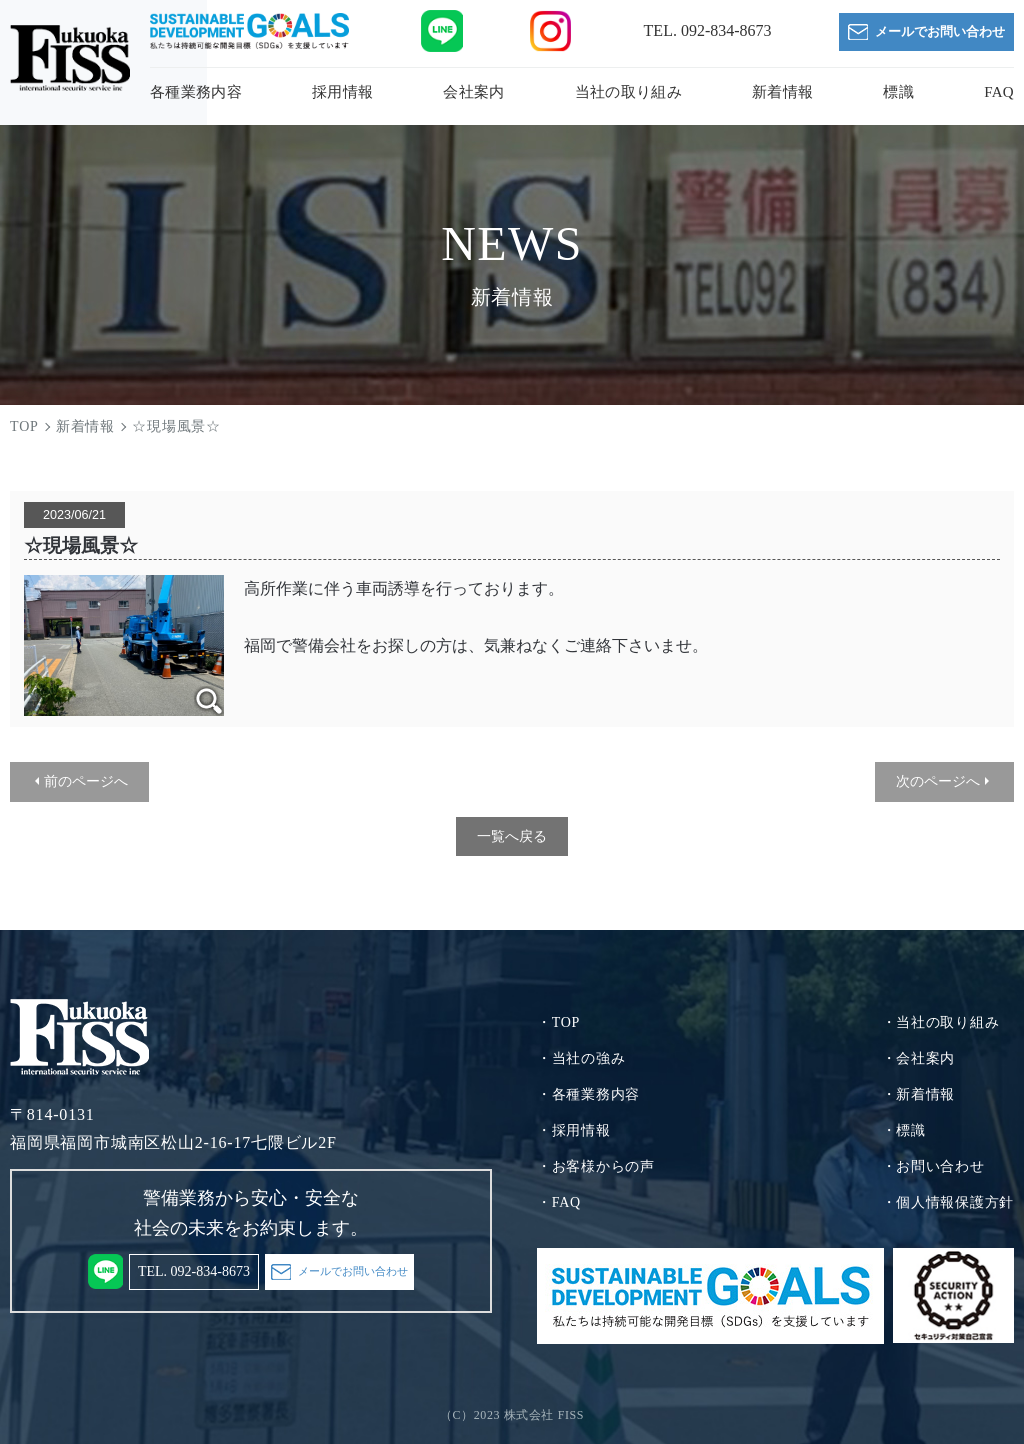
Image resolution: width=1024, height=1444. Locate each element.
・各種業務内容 (588, 1094)
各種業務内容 (196, 92)
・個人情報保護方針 (948, 1202)
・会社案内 (919, 1058)
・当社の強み (581, 1058)
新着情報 (782, 92)
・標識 (904, 1130)
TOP (24, 426)
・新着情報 (919, 1094)
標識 (898, 92)
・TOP (558, 1022)
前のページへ (86, 781)
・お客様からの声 (596, 1166)
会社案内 (473, 92)
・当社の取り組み (941, 1022)
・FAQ (559, 1202)
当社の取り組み (628, 92)
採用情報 (342, 92)
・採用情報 (574, 1130)
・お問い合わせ (933, 1166)
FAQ (999, 92)
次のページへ (938, 781)
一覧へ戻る (512, 836)
